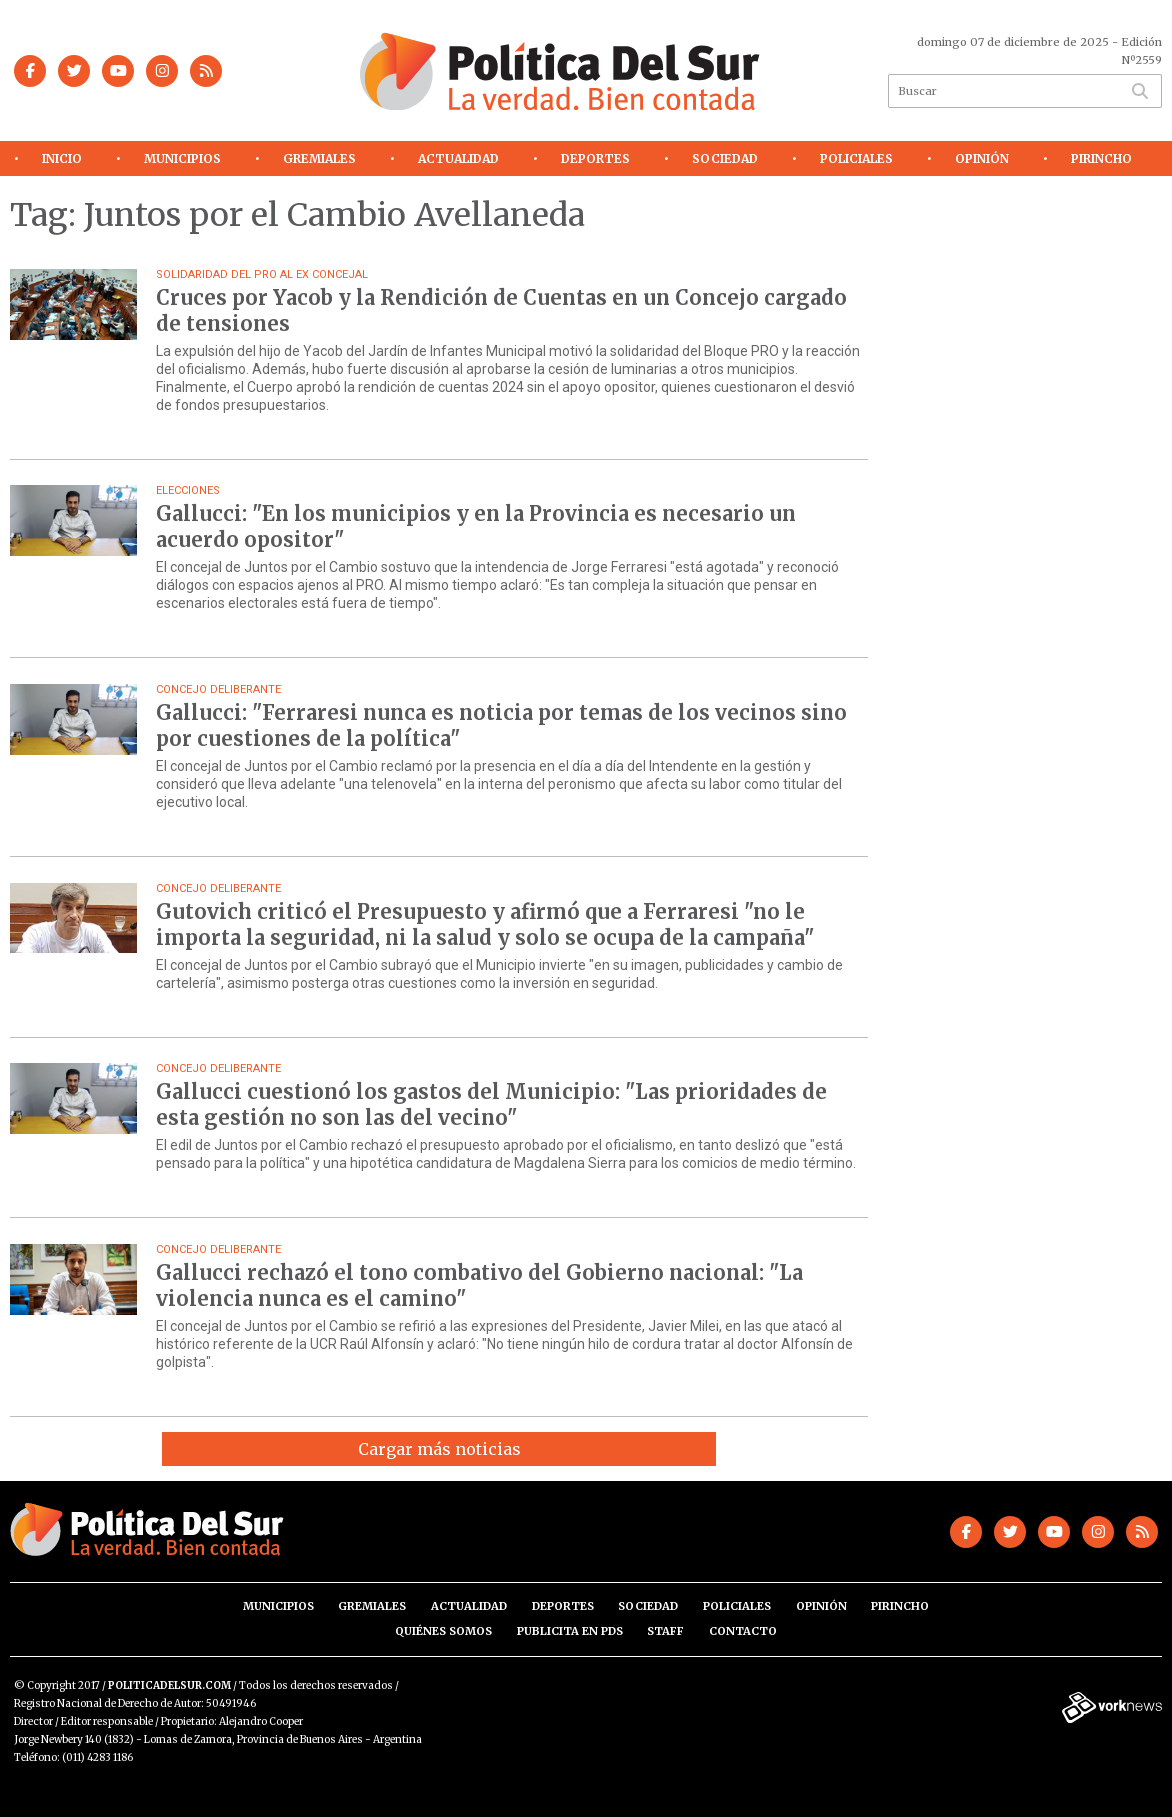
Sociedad (725, 158)
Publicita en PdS (570, 1631)
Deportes (595, 158)
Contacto (743, 1631)
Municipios (182, 158)
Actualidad (458, 158)
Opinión (982, 158)
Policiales (856, 158)
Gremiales (319, 158)
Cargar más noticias (439, 1449)
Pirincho (1101, 158)
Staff (665, 1631)
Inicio (62, 158)
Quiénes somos (443, 1631)
